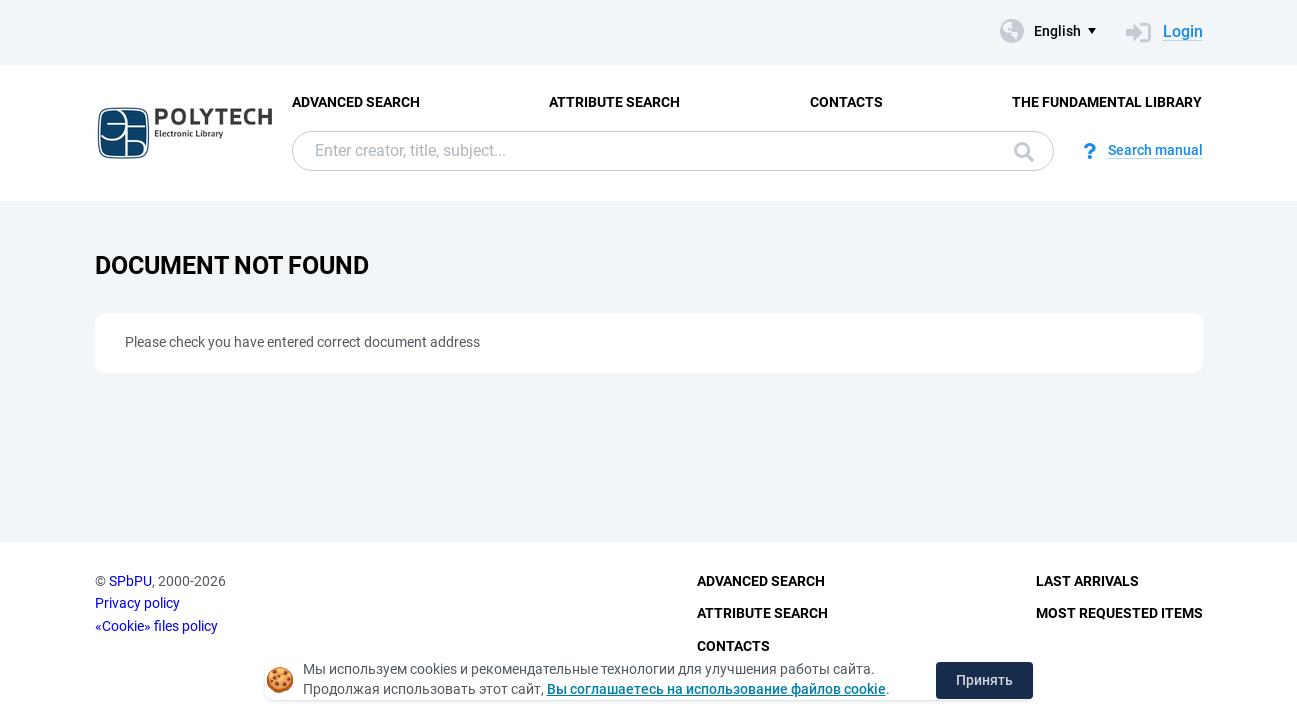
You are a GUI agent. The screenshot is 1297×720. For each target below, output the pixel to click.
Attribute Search (614, 102)
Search (1024, 152)
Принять (984, 680)
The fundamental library (1107, 102)
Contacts (846, 102)
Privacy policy (137, 603)
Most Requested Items (1119, 613)
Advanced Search (356, 102)
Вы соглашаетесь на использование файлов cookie (716, 689)
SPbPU (130, 581)
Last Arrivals (1087, 581)
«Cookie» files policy (156, 626)
